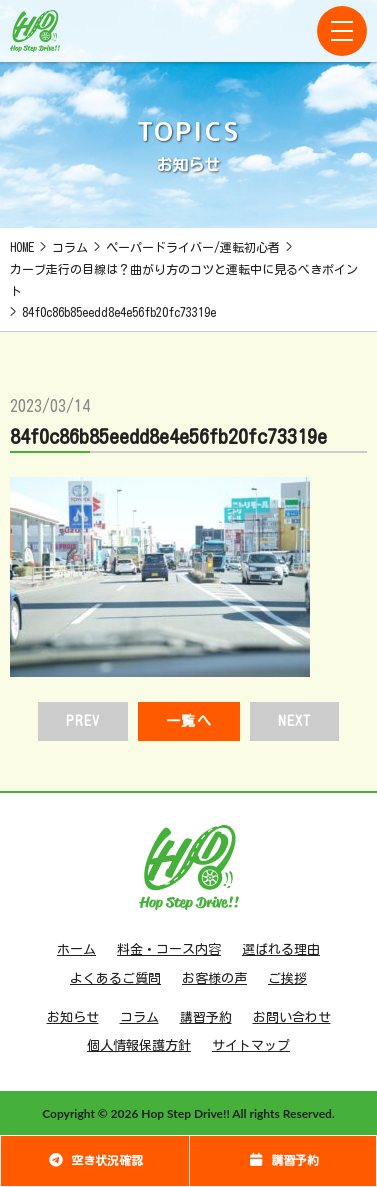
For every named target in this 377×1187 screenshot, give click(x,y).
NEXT (294, 721)
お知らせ (73, 1017)
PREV (83, 721)
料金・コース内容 (169, 949)
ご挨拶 (287, 978)
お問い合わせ (292, 1017)
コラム (139, 1017)
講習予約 (206, 1017)
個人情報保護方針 (139, 1045)
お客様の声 (214, 978)
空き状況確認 (95, 1160)
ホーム (76, 949)
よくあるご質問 (115, 978)
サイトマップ (251, 1045)
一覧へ (188, 721)
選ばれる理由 (281, 949)
